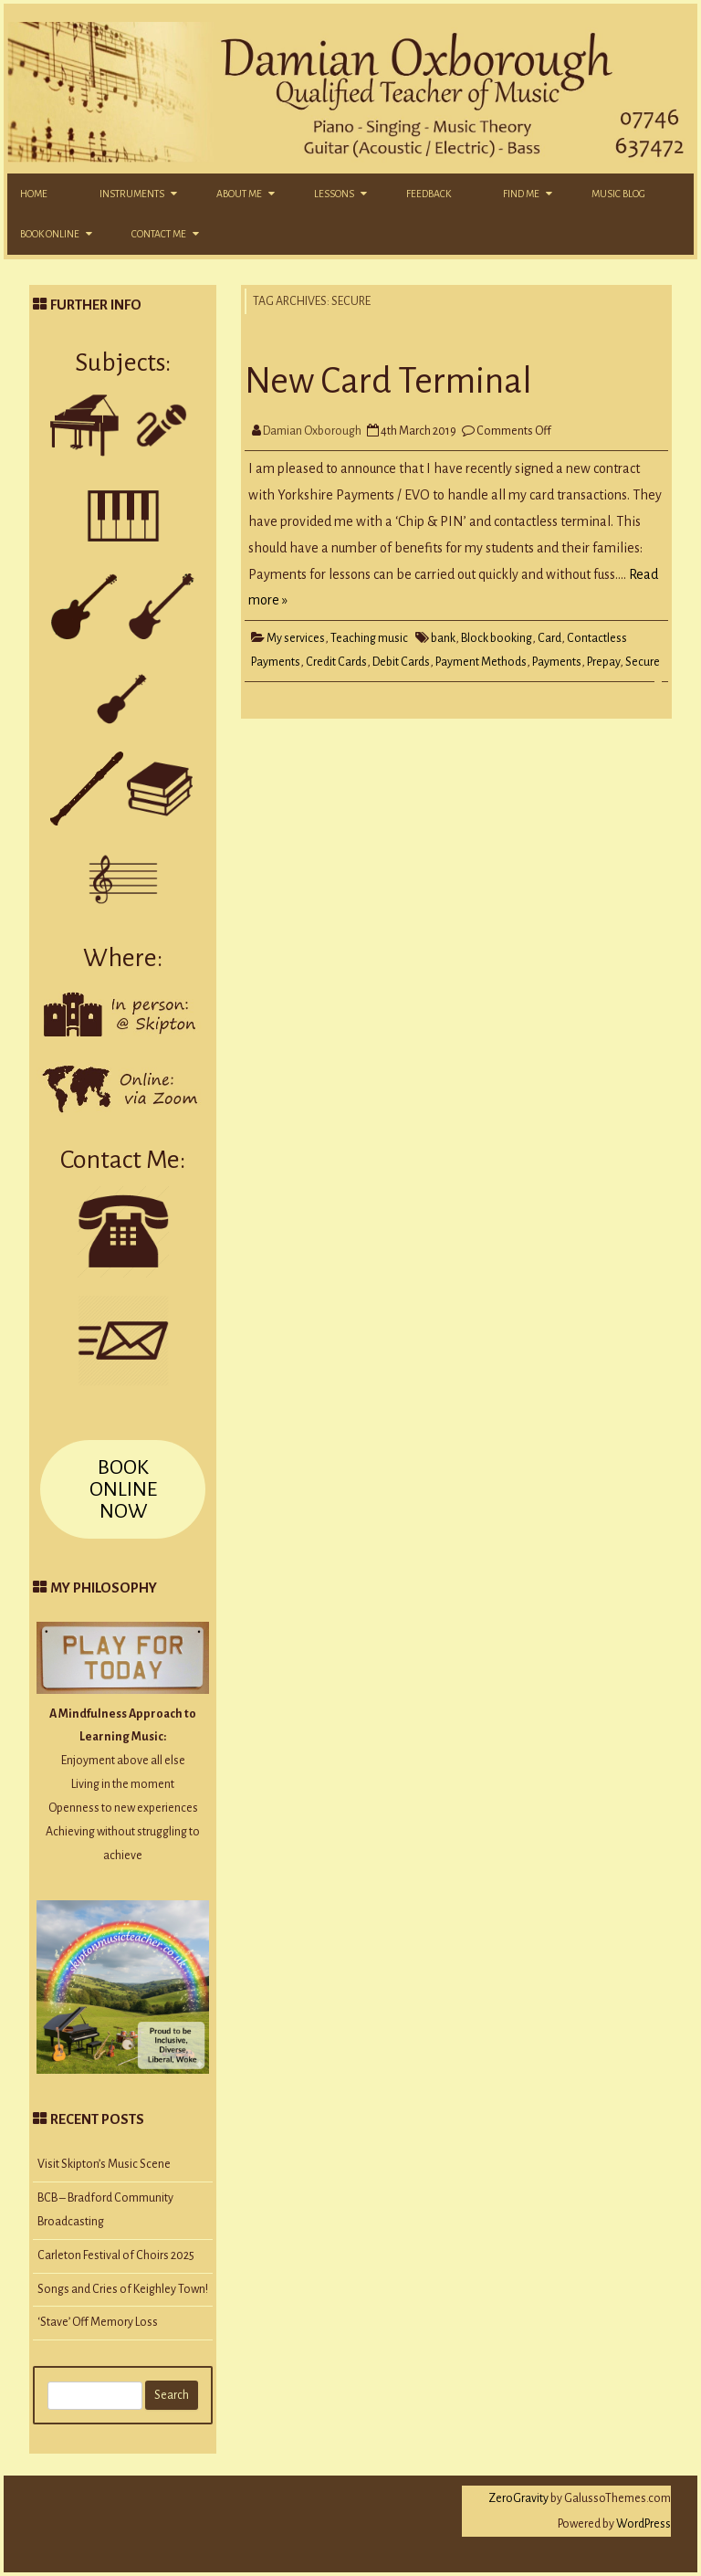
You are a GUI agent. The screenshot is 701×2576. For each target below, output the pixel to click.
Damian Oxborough (312, 431)
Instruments (131, 193)
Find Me (521, 193)
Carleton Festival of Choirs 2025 (115, 2255)
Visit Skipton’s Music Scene (104, 2164)
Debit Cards (401, 662)
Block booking (496, 638)
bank (443, 638)
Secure (642, 662)
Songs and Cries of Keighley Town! (122, 2289)
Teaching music (369, 638)
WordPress (642, 2524)
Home (33, 193)
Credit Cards (336, 662)
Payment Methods (481, 662)
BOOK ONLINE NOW (123, 1489)
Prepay (603, 662)
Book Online (49, 233)
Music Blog (618, 193)
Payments (556, 662)
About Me (239, 193)
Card (549, 638)
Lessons (334, 193)
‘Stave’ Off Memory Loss (97, 2322)
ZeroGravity (518, 2498)
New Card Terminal (388, 381)
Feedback (428, 193)
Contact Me (158, 233)
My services (296, 638)
